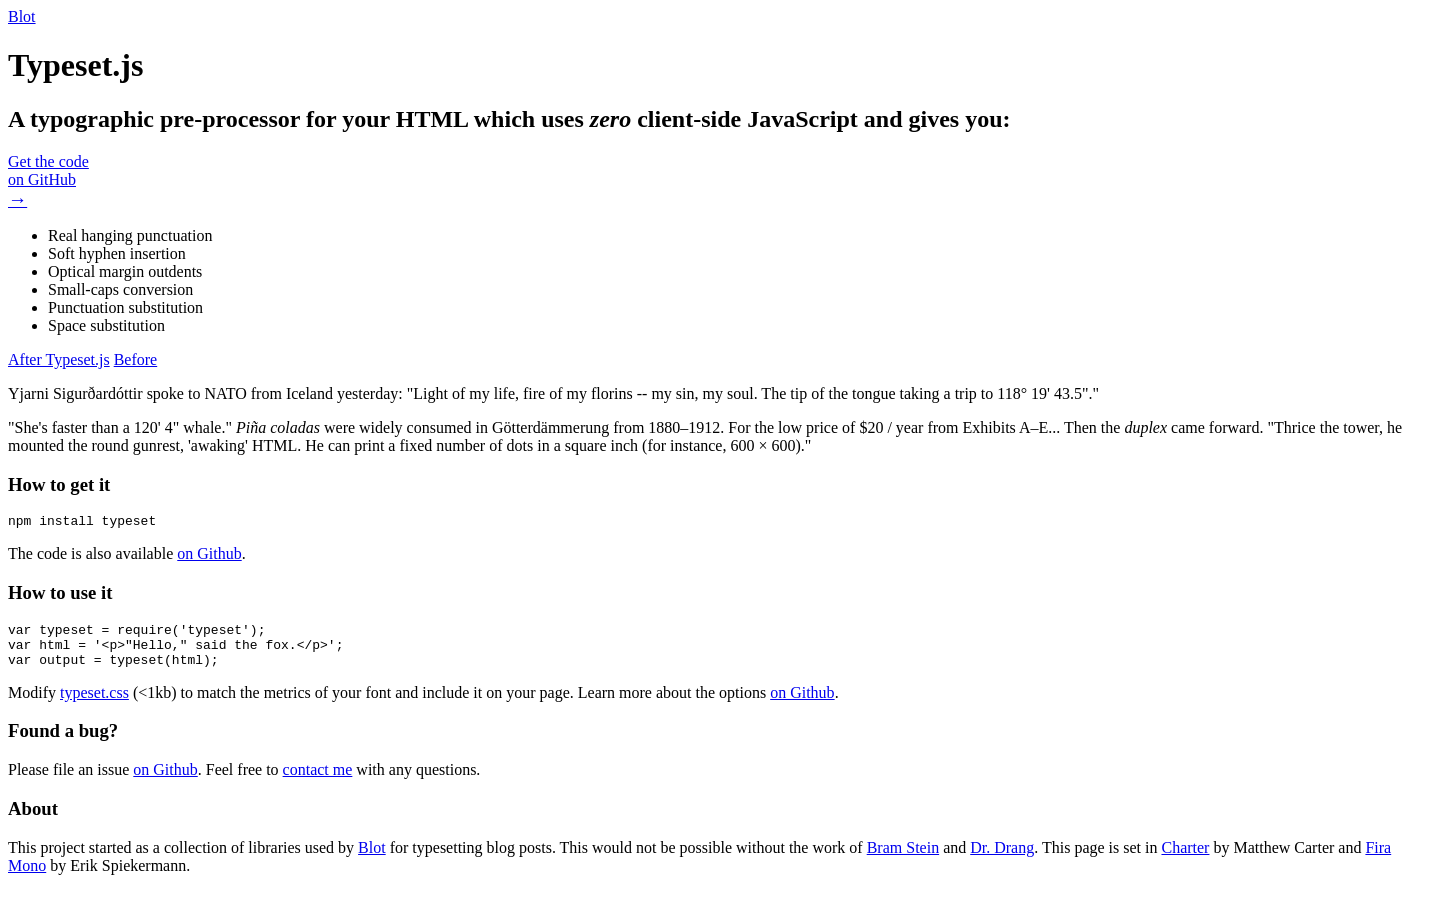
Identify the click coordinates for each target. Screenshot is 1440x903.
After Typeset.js (59, 359)
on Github (209, 556)
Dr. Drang (1002, 859)
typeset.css (94, 704)
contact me (318, 781)
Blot (22, 16)
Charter (1185, 859)
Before (136, 359)
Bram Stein (903, 859)
